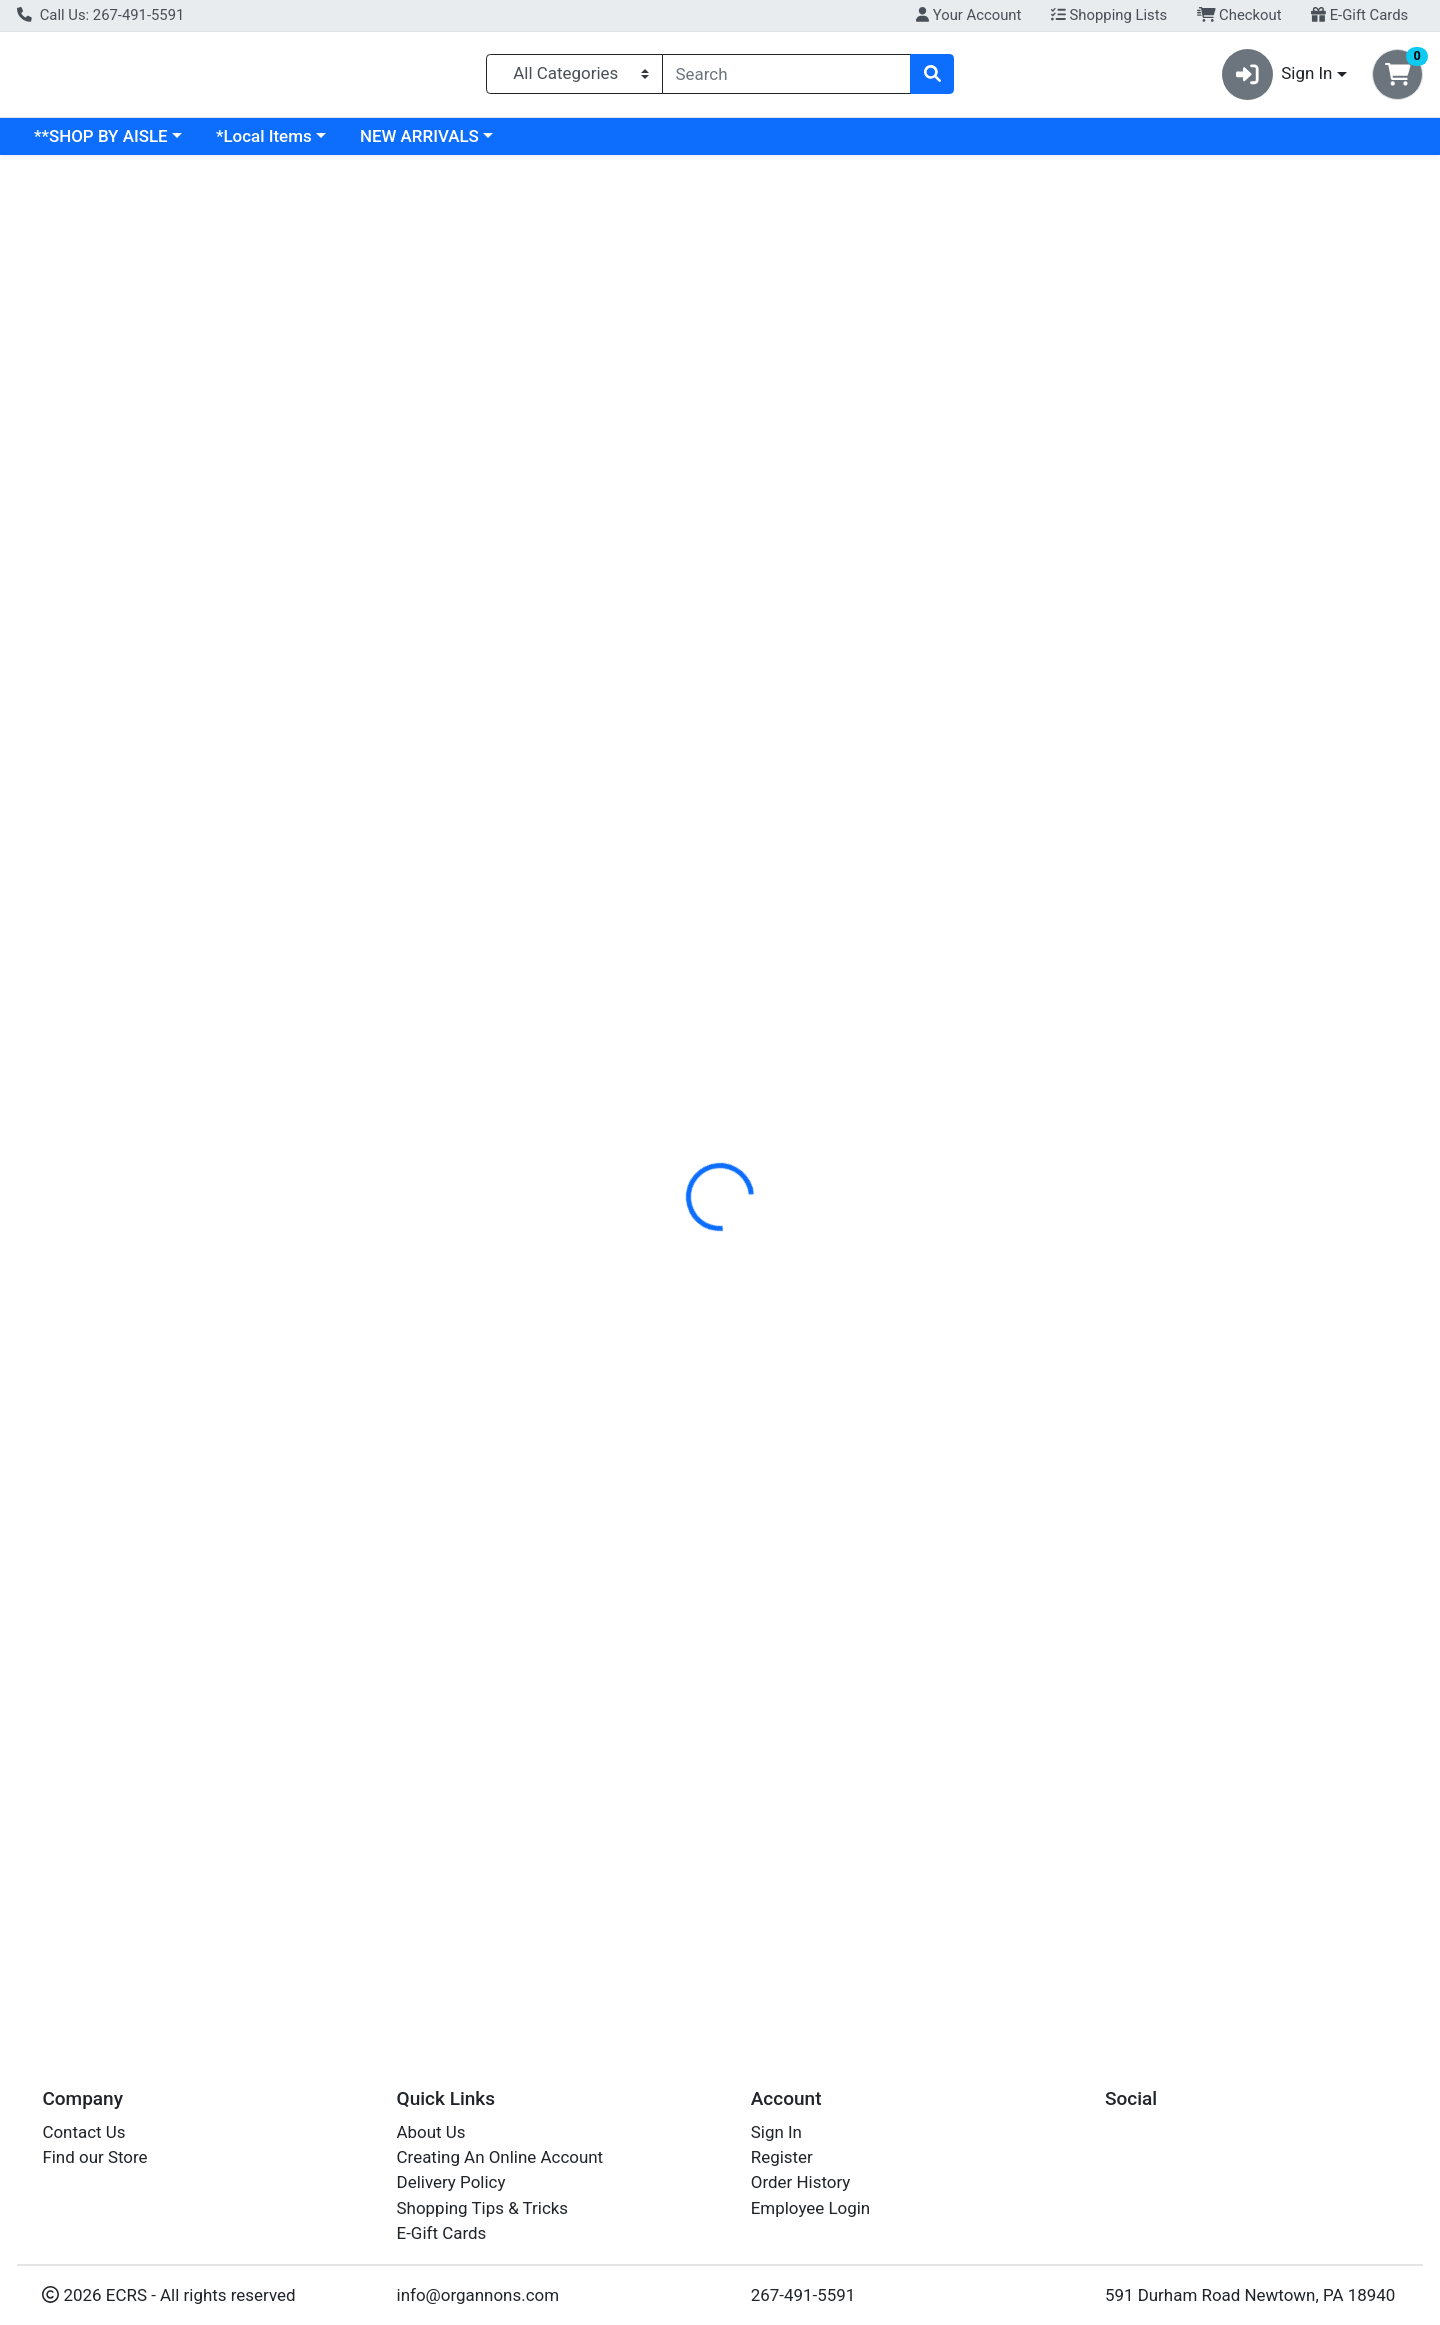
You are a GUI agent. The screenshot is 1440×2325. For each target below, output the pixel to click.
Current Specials (96, 144)
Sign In (776, 2132)
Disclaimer (750, 435)
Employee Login (810, 2208)
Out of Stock (1222, 320)
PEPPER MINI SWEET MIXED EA (744, 1774)
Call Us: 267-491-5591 (100, 15)
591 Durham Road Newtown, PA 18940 (1250, 2295)
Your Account (968, 15)
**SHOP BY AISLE (274, 144)
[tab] (656, 434)
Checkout (1239, 15)
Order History (801, 2183)
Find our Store (94, 2157)
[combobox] (786, 78)
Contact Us (83, 2132)
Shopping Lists (1109, 15)
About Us (431, 2132)
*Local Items (437, 144)
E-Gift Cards (1359, 15)
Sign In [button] (1277, 78)
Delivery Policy (451, 2183)
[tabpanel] (1020, 534)
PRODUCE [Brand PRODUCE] (847, 514)
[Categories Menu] (574, 78)
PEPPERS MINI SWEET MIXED (737, 707)
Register (782, 2157)
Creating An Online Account (500, 2157)
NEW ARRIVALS (592, 144)
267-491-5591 (803, 2295)
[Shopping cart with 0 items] (1397, 78)
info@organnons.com (478, 2295)
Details (656, 435)
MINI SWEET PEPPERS (709, 1952)
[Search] (786, 78)
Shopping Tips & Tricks (483, 2208)
